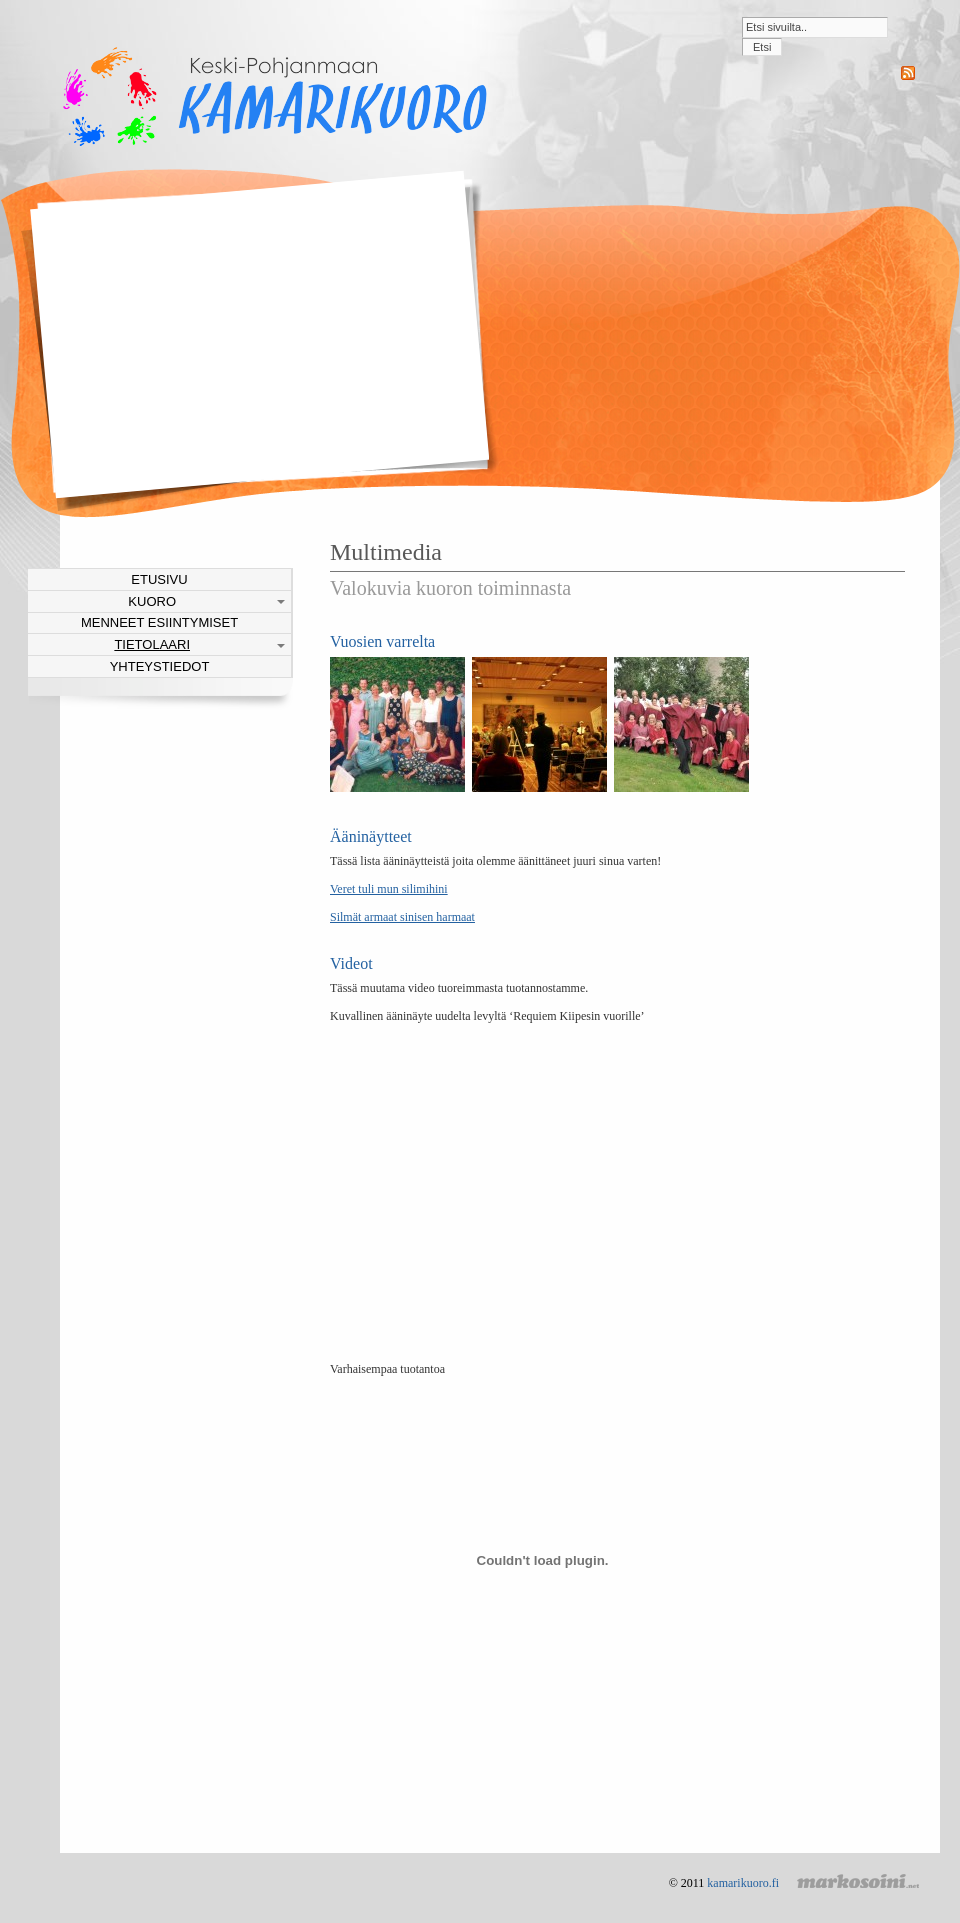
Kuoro (152, 601)
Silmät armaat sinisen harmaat (402, 917)
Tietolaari (152, 644)
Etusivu (159, 579)
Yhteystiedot (160, 666)
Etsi (762, 47)
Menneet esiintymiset (159, 622)
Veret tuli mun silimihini (389, 889)
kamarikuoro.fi (743, 1883)
